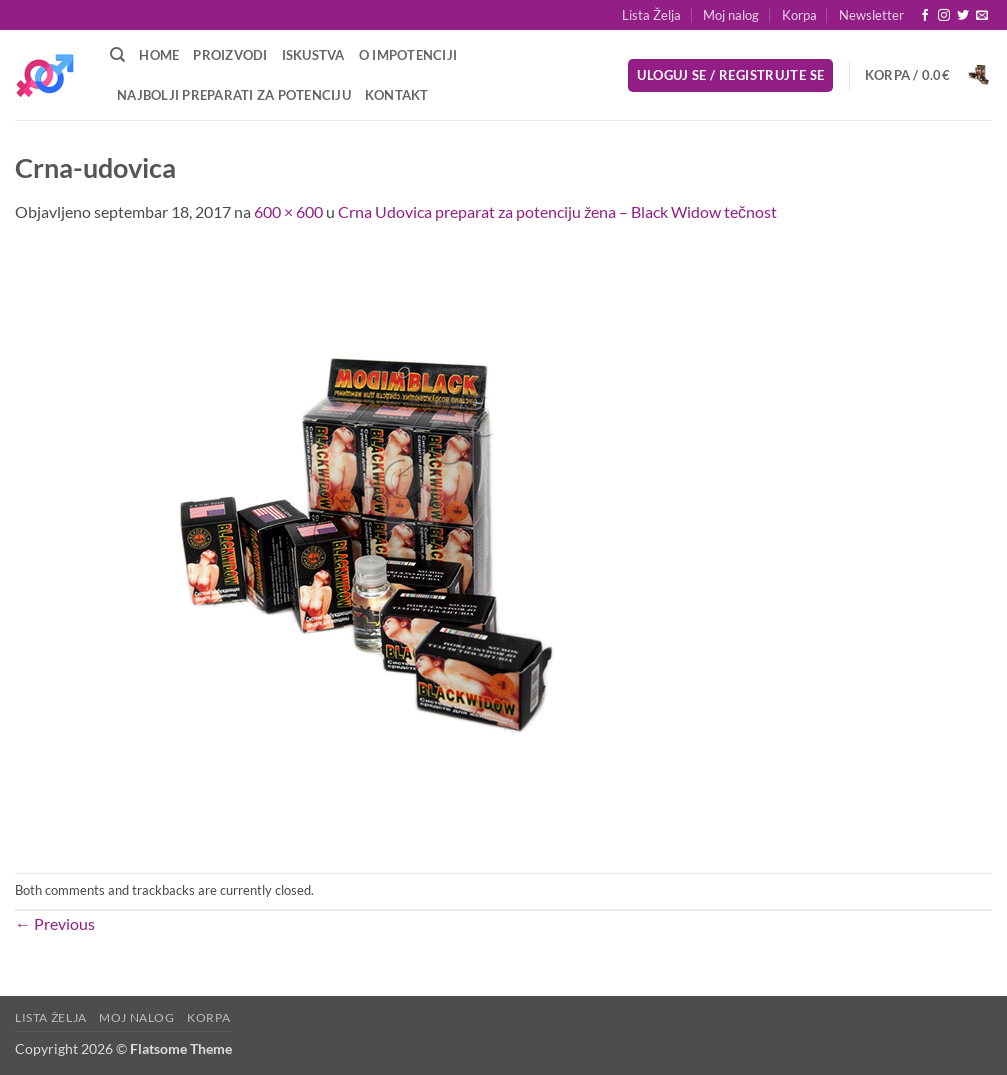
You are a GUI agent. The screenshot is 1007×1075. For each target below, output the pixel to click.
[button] (871, 15)
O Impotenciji (408, 55)
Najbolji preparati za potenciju (234, 95)
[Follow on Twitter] (963, 16)
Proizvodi (230, 55)
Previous (55, 923)
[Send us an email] (982, 16)
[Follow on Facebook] (925, 16)
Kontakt (397, 95)
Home (159, 55)
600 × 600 (288, 211)
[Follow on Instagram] (944, 16)
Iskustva (313, 55)
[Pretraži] (117, 55)
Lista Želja (651, 15)
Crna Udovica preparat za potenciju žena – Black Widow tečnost (557, 211)
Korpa (799, 15)
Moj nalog (731, 15)
